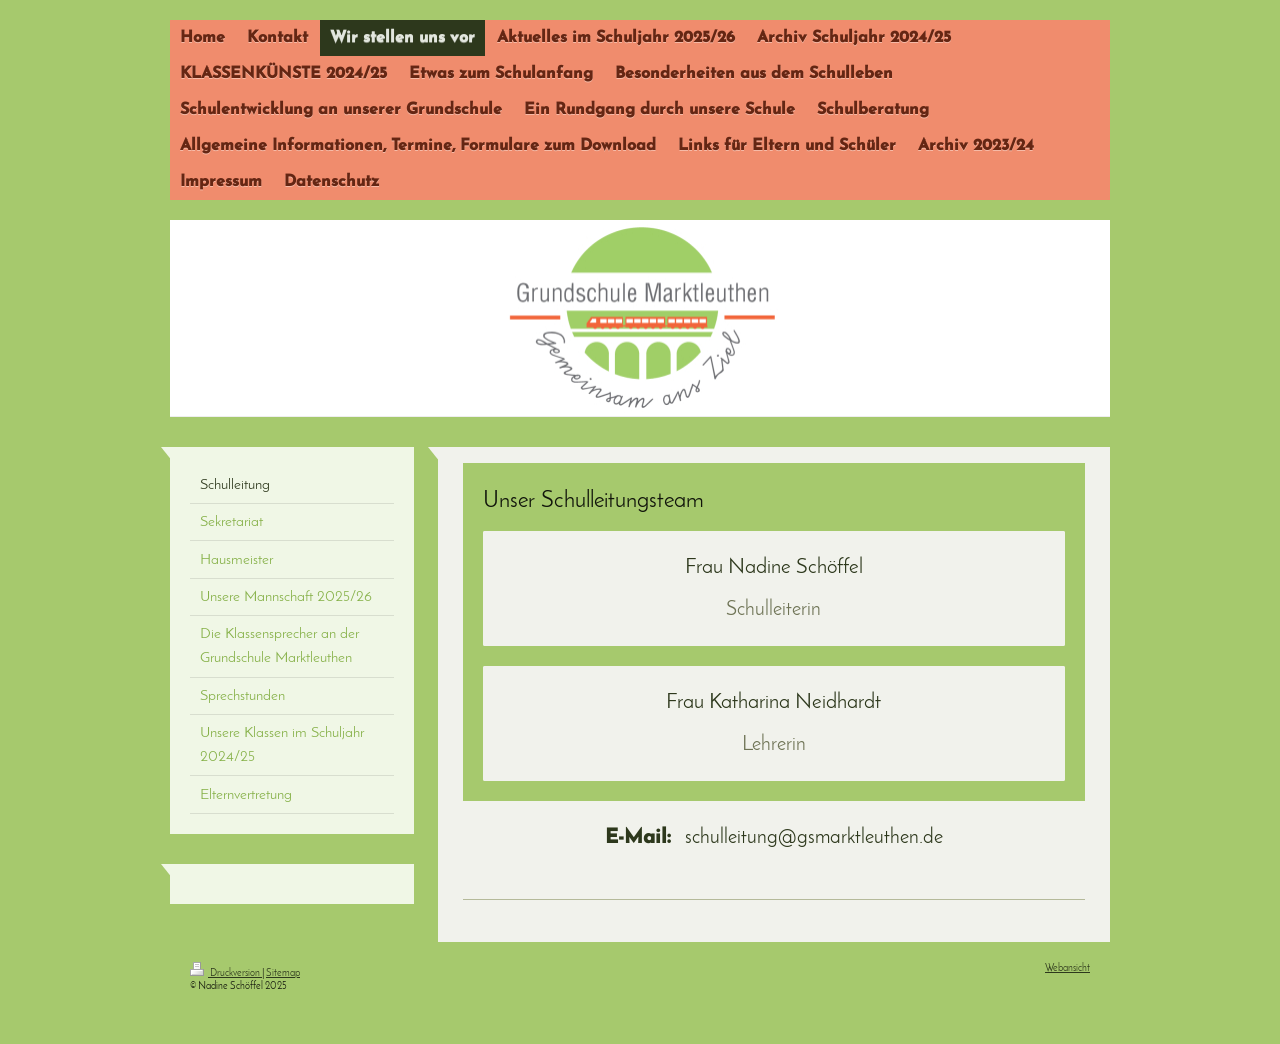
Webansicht (1067, 968)
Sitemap (283, 973)
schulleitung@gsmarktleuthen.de (774, 838)
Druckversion (226, 973)
